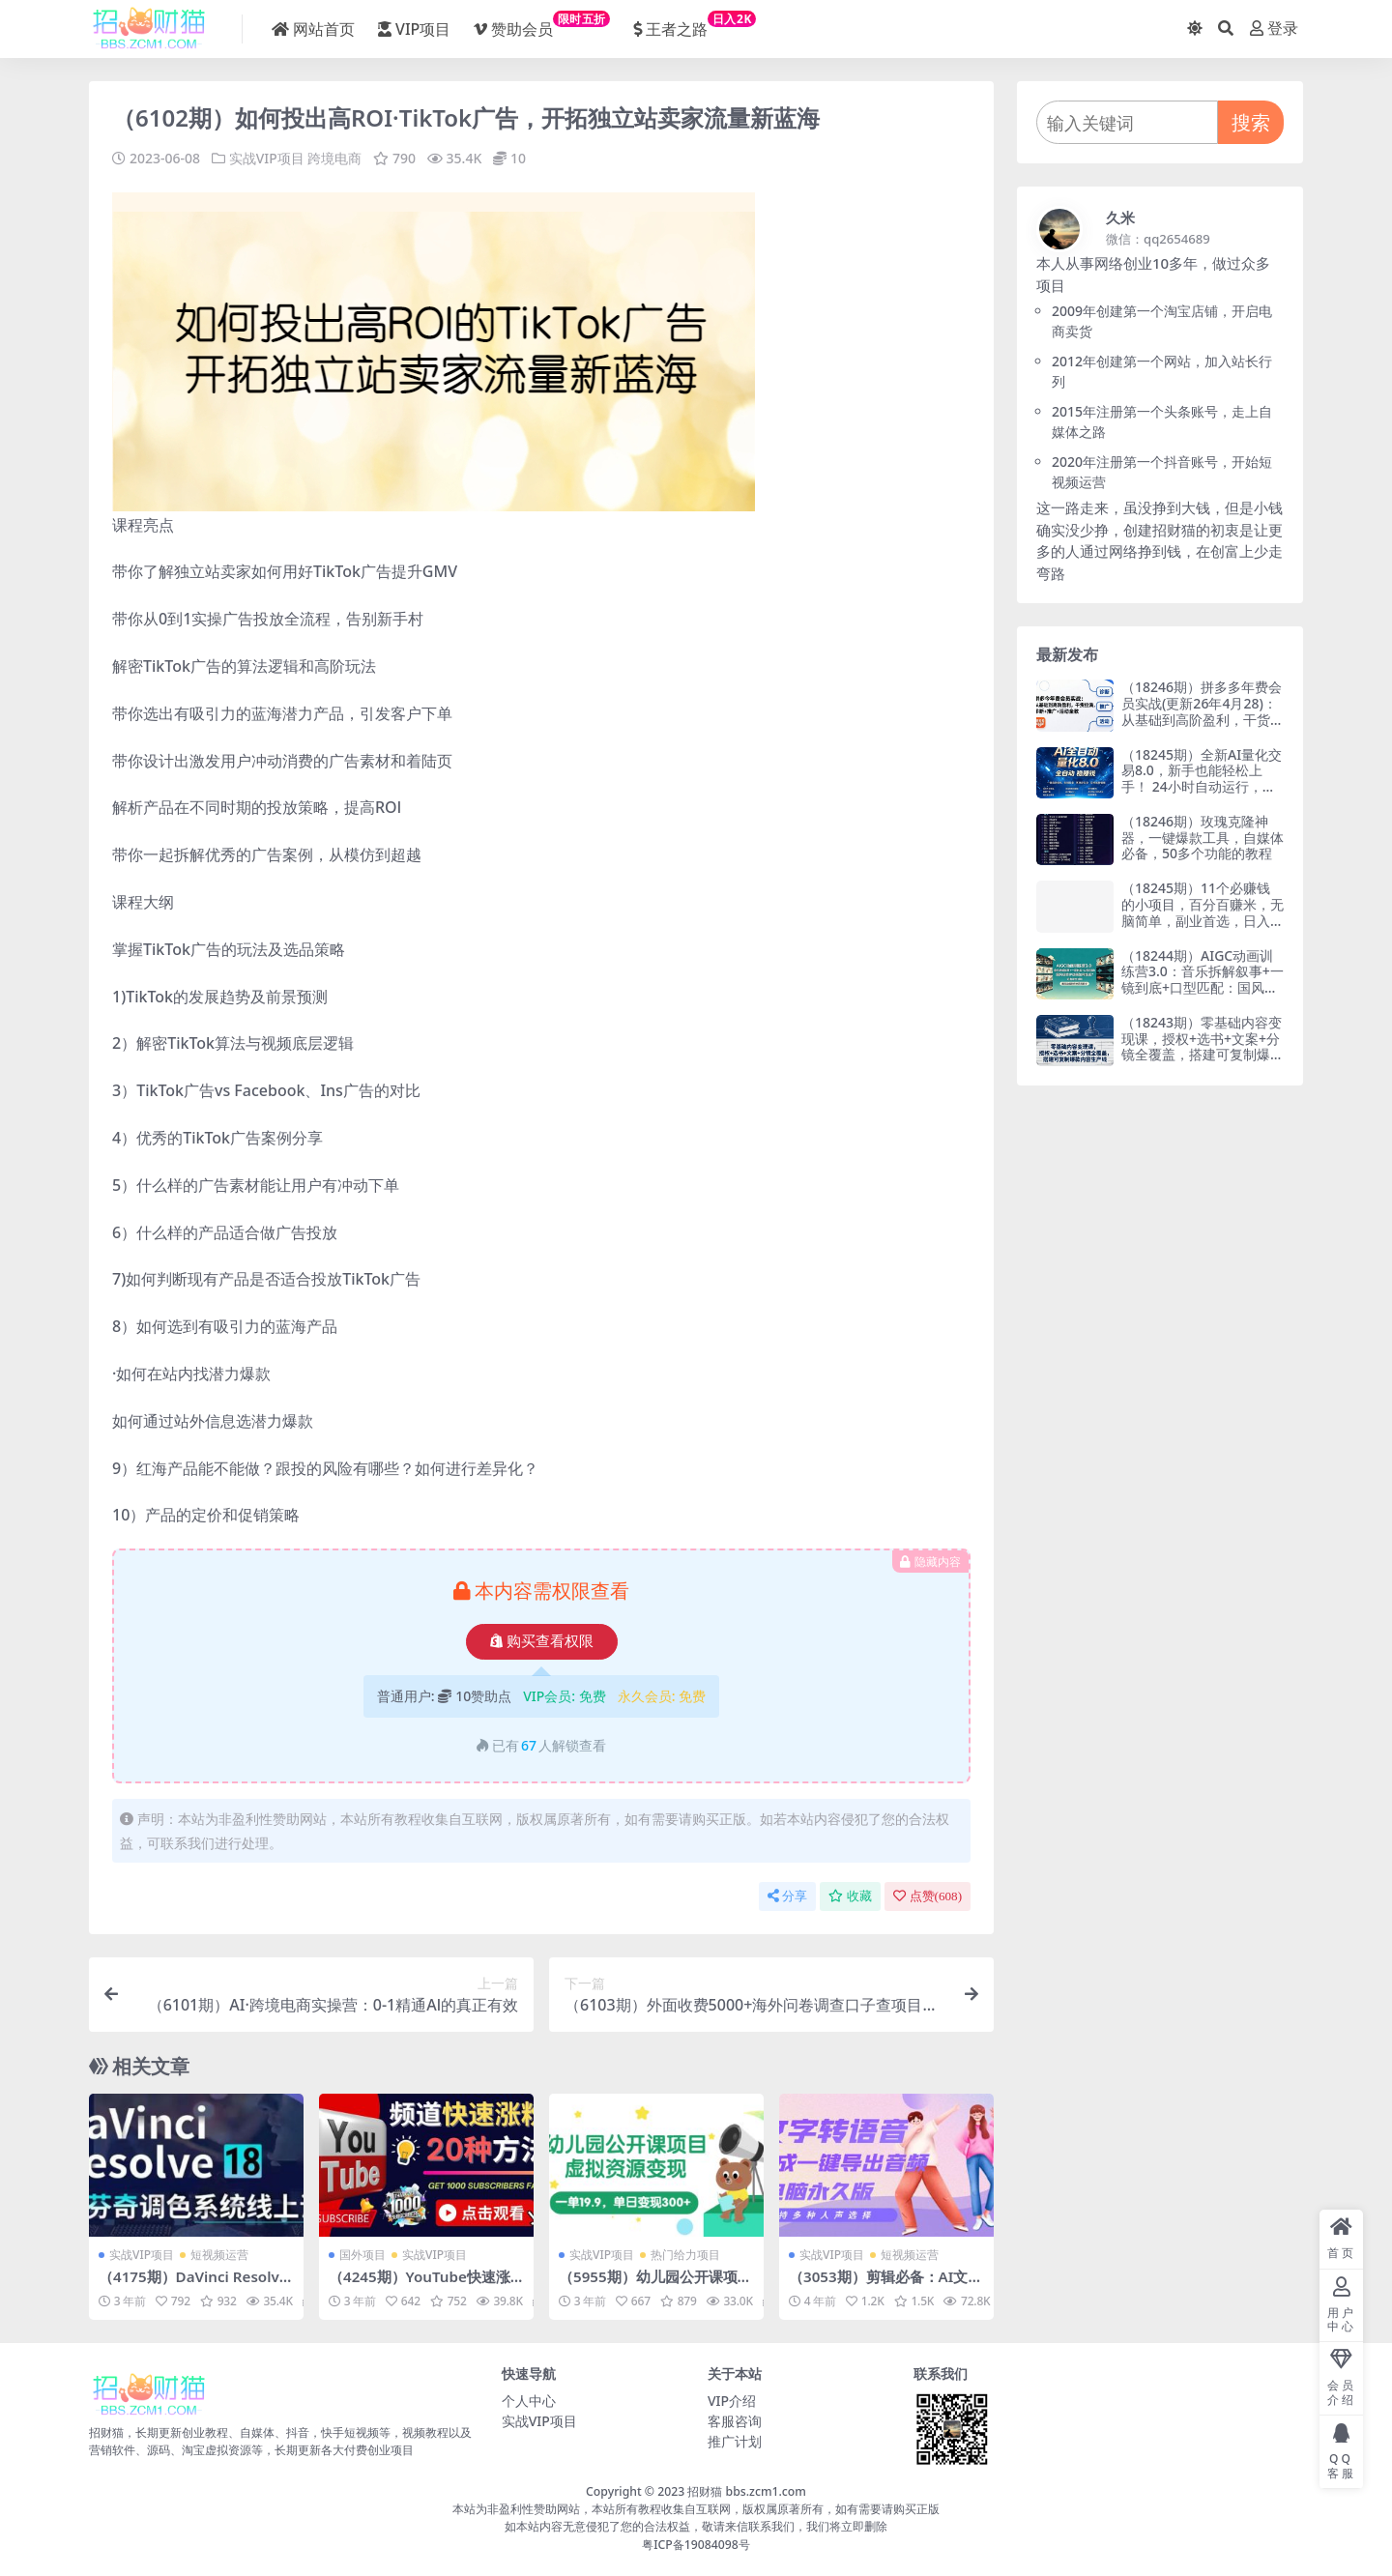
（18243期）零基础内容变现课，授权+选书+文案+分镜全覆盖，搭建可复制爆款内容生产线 (1202, 1046)
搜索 (1251, 122)
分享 (787, 1895)
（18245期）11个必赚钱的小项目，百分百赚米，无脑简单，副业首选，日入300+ (1202, 912)
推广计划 (735, 2440)
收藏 (850, 1895)
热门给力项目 (685, 2253)
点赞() (927, 1895)
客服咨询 (735, 2420)
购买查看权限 (542, 1640)
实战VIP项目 (266, 158)
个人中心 (529, 2399)
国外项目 (362, 2253)
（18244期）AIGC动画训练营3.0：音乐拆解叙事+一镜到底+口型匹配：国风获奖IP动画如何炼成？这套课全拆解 (1202, 987)
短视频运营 (219, 2253)
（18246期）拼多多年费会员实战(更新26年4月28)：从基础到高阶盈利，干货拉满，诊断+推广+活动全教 (1202, 711)
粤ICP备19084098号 (696, 2543)
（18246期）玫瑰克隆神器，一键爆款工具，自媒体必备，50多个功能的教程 (1202, 837)
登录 (1274, 28)
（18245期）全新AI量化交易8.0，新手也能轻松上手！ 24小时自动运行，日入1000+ (1201, 778)
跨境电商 (334, 158)
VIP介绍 (732, 2399)
